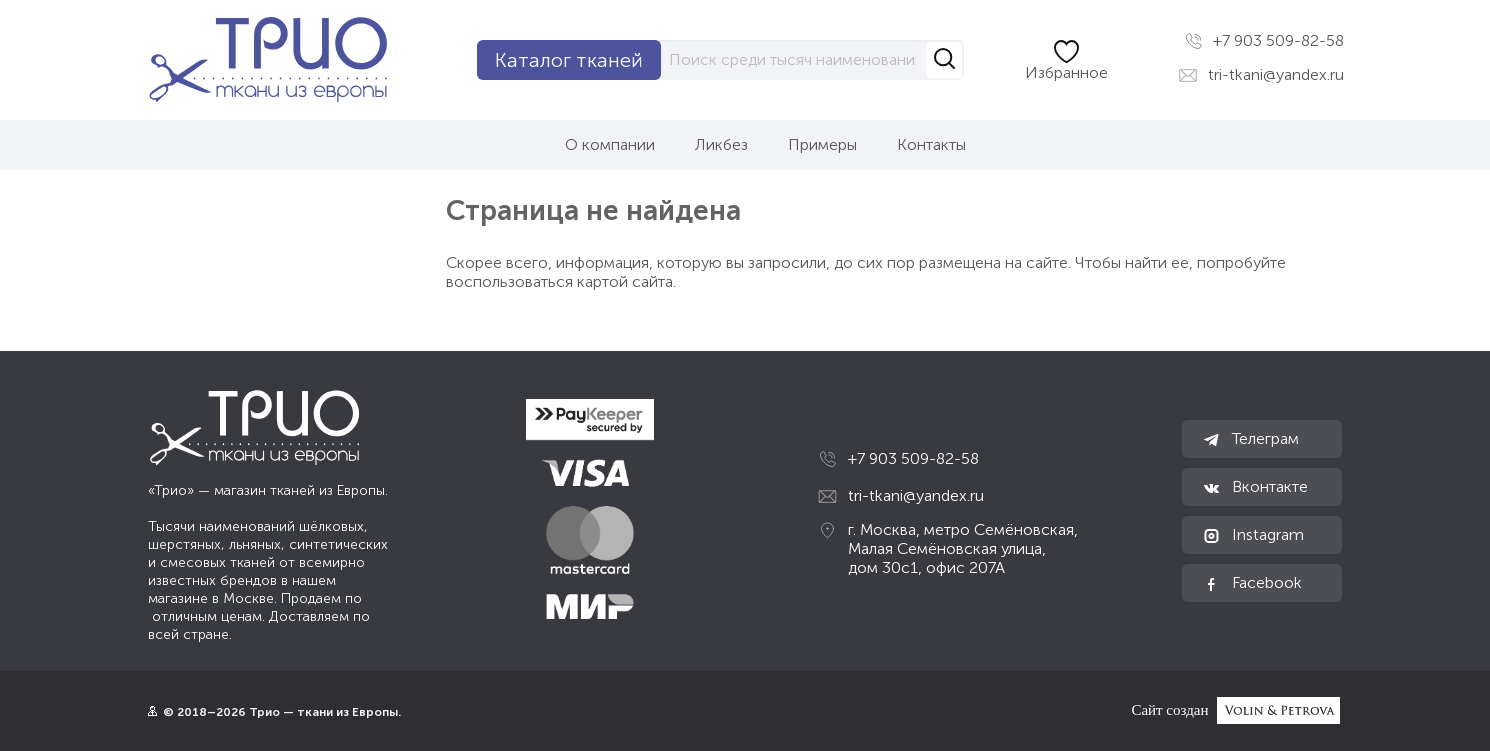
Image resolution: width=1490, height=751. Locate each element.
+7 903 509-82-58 (1264, 41)
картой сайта (625, 281)
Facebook (1252, 583)
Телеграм (1250, 439)
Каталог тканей (569, 60)
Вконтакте (1255, 487)
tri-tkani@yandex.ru (1261, 75)
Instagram (1253, 535)
